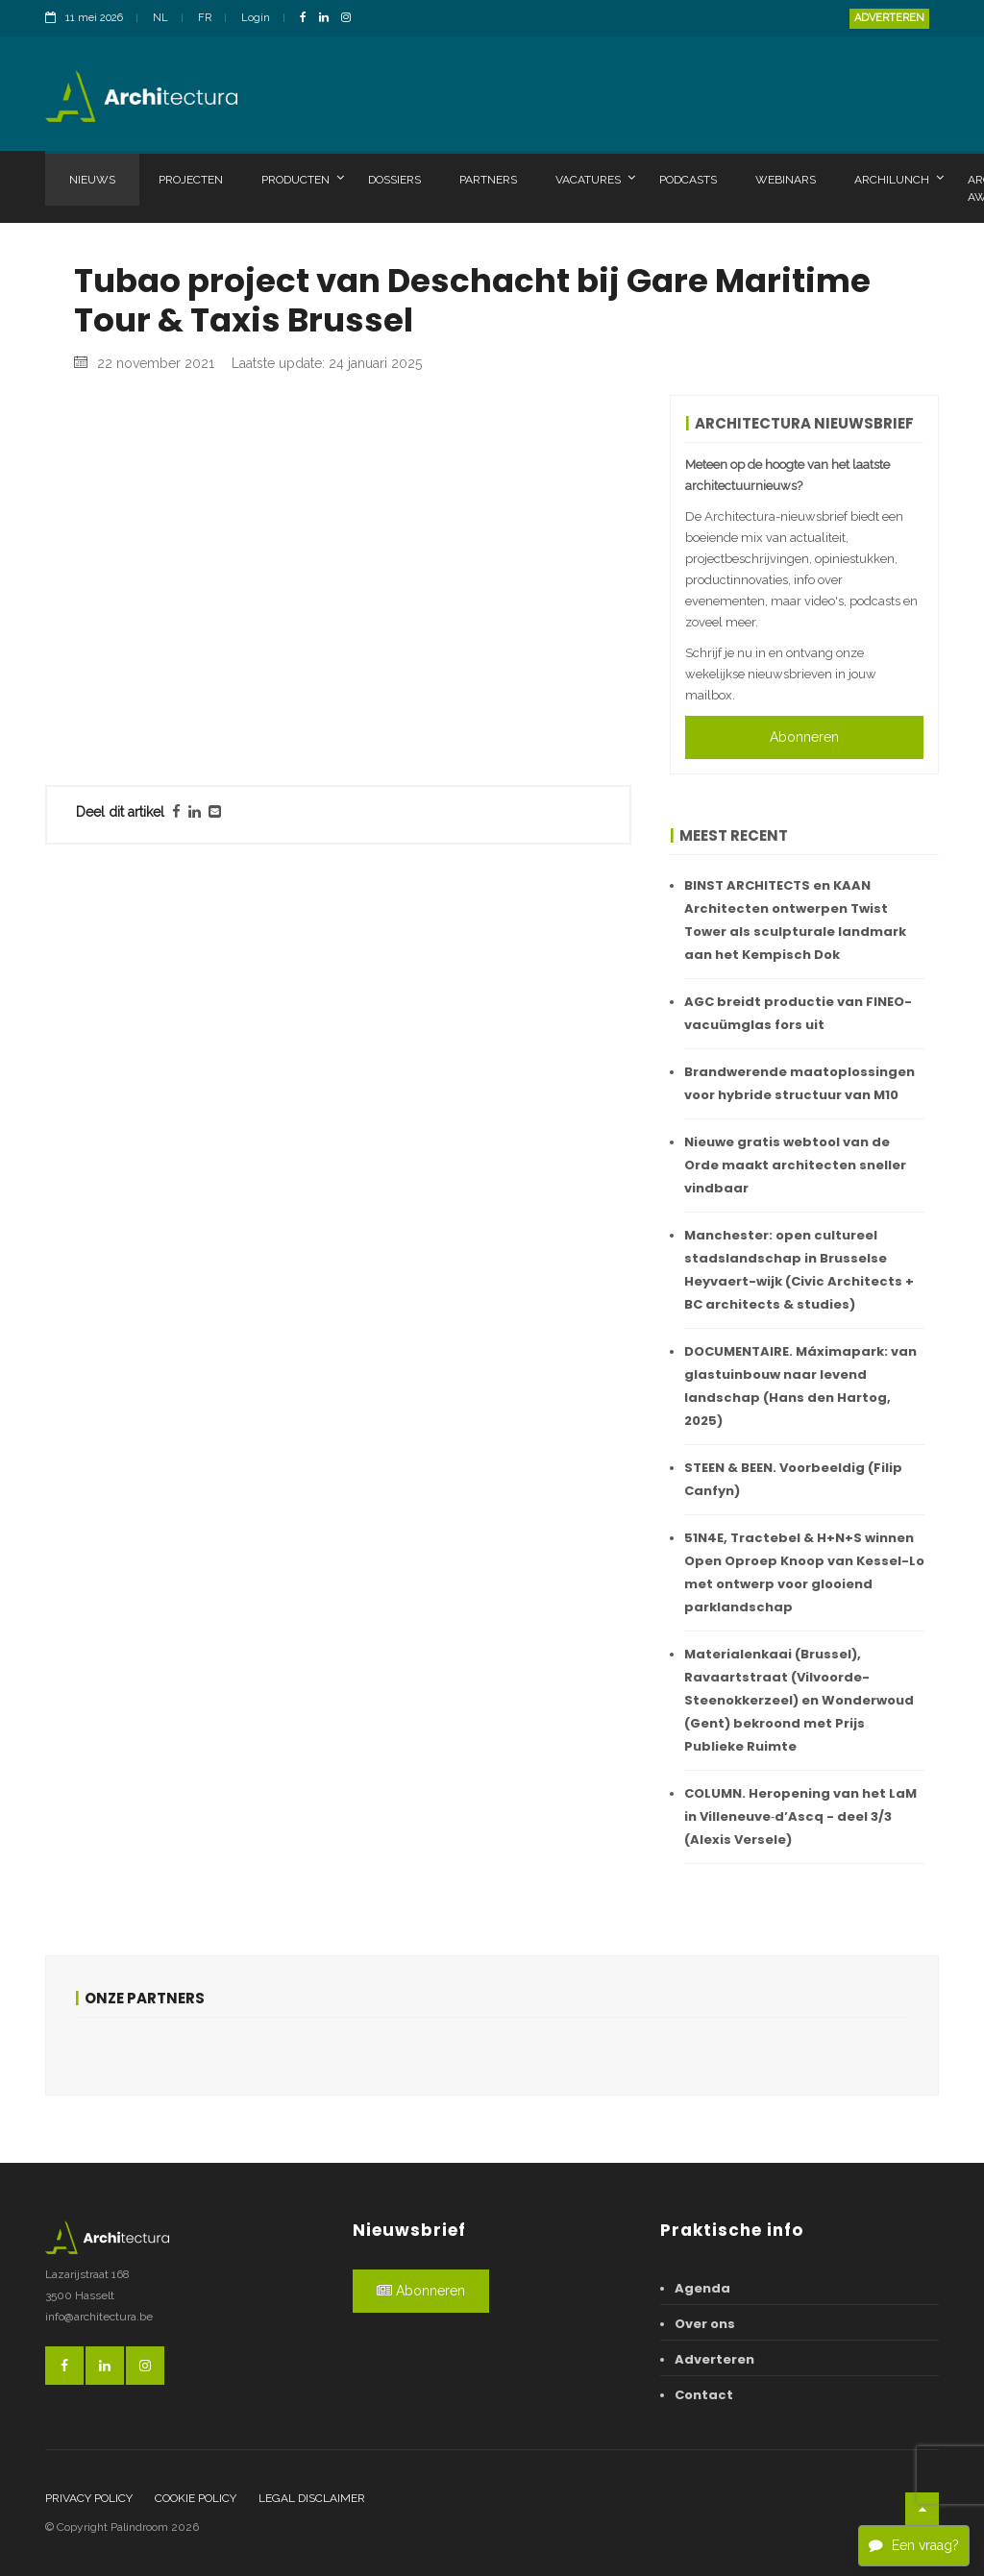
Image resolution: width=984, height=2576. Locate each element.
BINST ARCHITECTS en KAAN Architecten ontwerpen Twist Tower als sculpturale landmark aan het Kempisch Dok (795, 920)
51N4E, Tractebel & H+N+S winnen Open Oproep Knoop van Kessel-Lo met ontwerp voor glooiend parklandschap (804, 1572)
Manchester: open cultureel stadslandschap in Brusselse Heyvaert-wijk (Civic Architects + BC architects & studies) (799, 1269)
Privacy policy (89, 2498)
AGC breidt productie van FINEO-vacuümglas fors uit (798, 1013)
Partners (488, 179)
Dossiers (394, 179)
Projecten (191, 179)
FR (204, 18)
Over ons (705, 2324)
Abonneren (804, 737)
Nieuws (92, 179)
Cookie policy (195, 2498)
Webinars (785, 179)
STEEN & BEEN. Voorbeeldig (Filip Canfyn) (793, 1479)
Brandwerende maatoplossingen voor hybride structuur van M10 (799, 1083)
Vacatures (595, 178)
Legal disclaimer (311, 2498)
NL (160, 18)
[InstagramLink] (350, 19)
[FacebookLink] (308, 19)
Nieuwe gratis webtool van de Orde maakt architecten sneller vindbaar (795, 1165)
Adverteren (889, 18)
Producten (302, 178)
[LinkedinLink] (328, 19)
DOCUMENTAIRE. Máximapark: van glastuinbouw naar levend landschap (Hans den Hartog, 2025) (800, 1386)
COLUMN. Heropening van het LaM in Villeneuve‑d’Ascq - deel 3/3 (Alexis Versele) (800, 1816)
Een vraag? (914, 2545)
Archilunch (899, 178)
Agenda (702, 2288)
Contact (704, 2395)
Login (255, 18)
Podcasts (688, 179)
